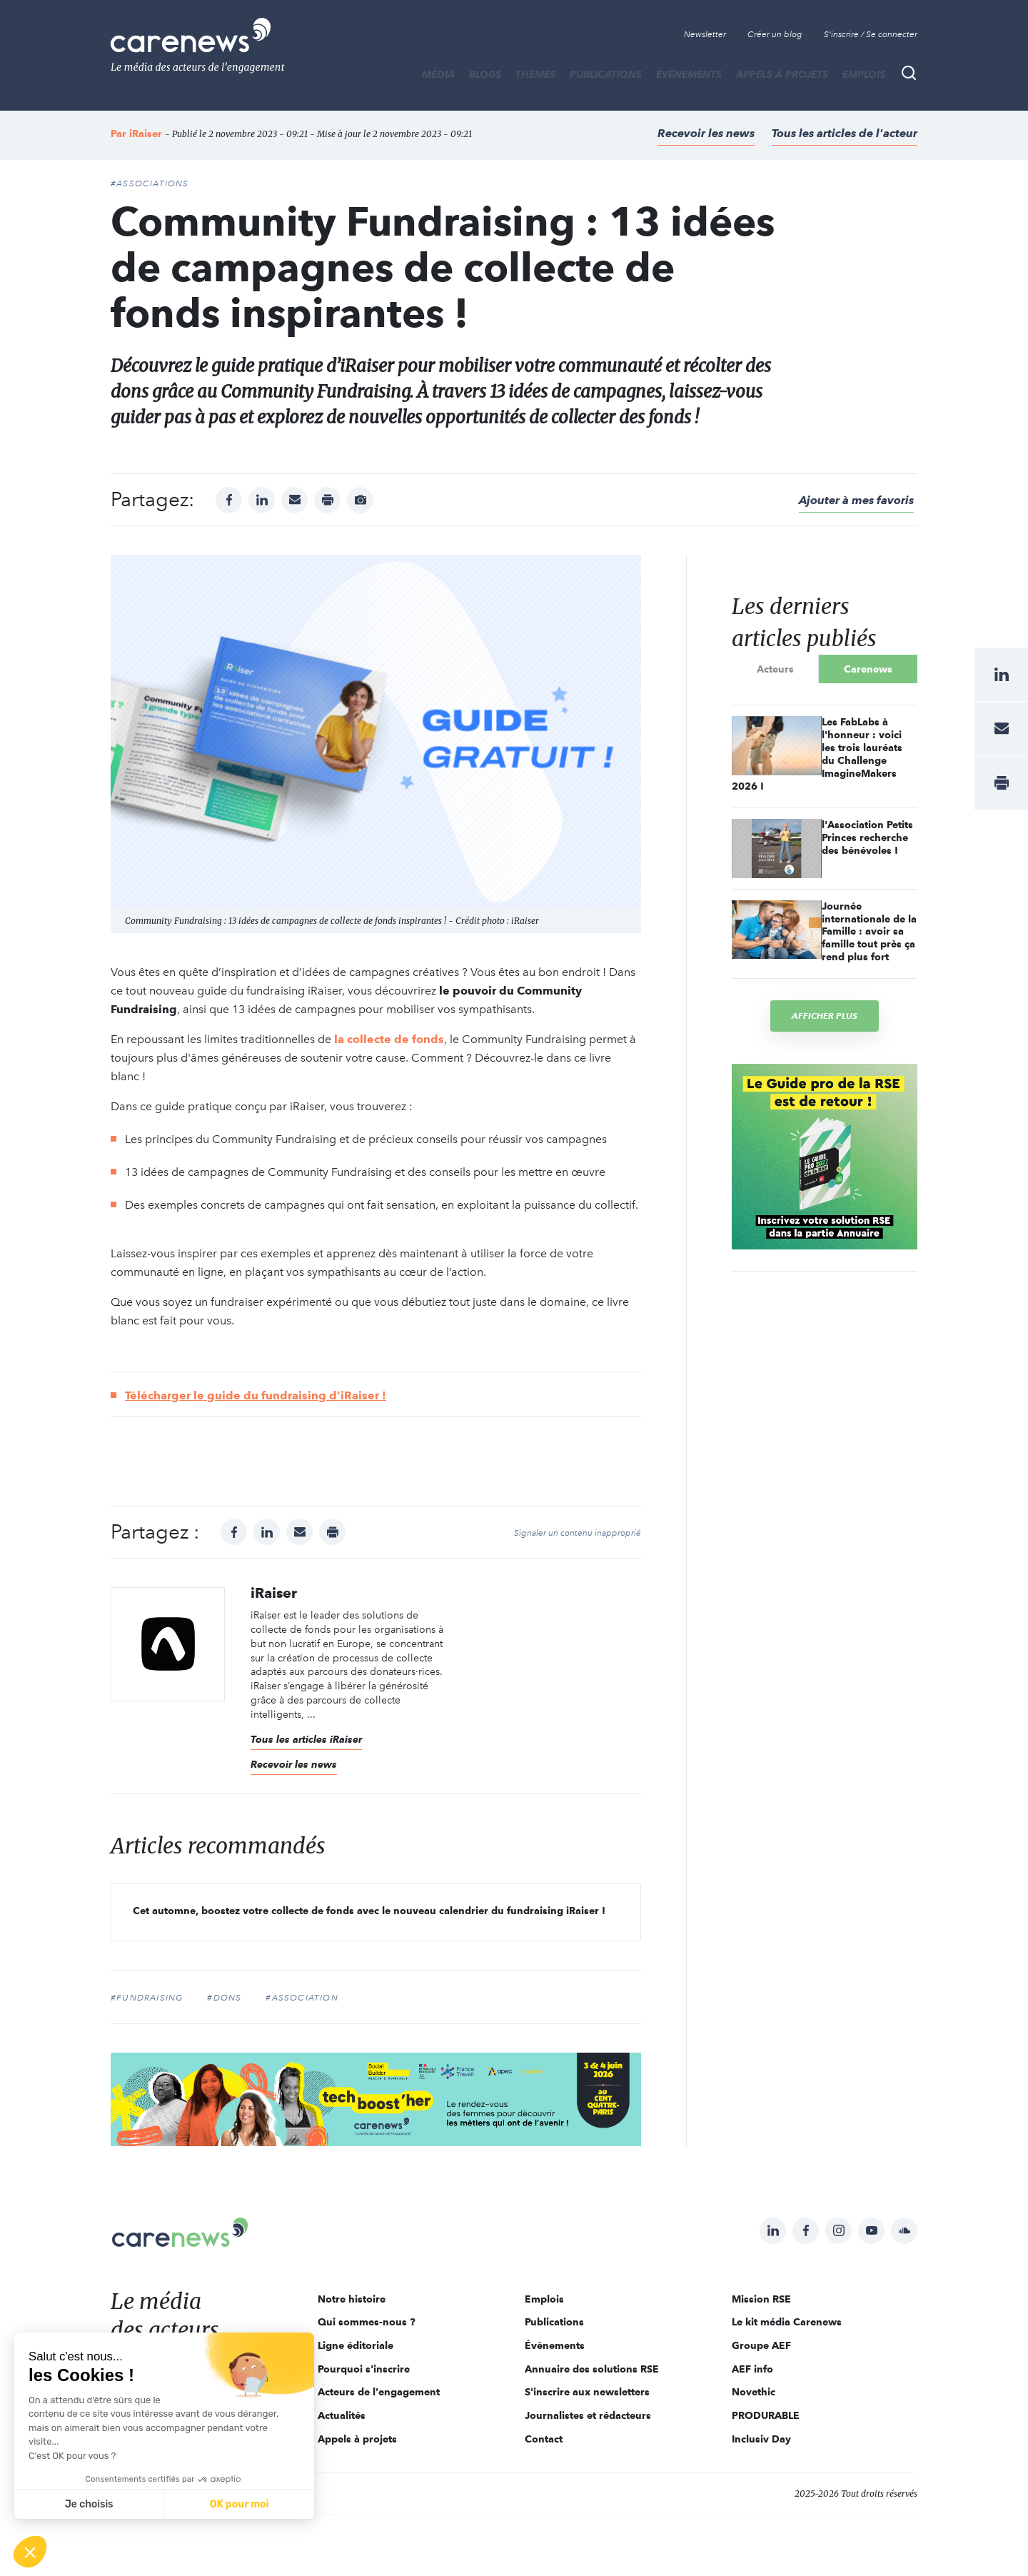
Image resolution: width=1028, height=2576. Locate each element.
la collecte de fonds (389, 1039)
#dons (224, 1998)
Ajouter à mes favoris (856, 500)
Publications (606, 74)
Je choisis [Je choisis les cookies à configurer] (89, 2504)
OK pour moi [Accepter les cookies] (239, 2504)
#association (302, 1998)
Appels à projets (782, 74)
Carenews (868, 669)
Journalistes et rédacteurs (588, 2415)
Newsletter (705, 34)
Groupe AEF (761, 2345)
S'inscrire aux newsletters (587, 2392)
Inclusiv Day (761, 2439)
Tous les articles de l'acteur (844, 133)
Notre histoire (352, 2299)
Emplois (863, 74)
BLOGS (485, 74)
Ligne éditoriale (355, 2345)
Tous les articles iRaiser (306, 1739)
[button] (30, 2552)
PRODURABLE (766, 2415)
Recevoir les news (706, 133)
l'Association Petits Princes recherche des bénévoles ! (867, 837)
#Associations (150, 183)
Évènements (689, 74)
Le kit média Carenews (787, 2322)
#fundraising (147, 1998)
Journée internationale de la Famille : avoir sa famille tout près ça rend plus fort (869, 931)
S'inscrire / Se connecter (870, 34)
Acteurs (775, 669)
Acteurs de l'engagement (379, 2392)
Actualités (342, 2415)
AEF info (752, 2369)
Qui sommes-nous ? (366, 2322)
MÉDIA (438, 74)
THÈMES (535, 74)
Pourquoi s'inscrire (364, 2369)
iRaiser (145, 133)
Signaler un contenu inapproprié (577, 1533)
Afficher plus (824, 1015)
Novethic (753, 2392)
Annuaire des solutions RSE (592, 2369)
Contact (544, 2439)
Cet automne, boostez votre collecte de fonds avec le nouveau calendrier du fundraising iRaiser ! (369, 1910)
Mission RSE (761, 2299)
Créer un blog (774, 34)
